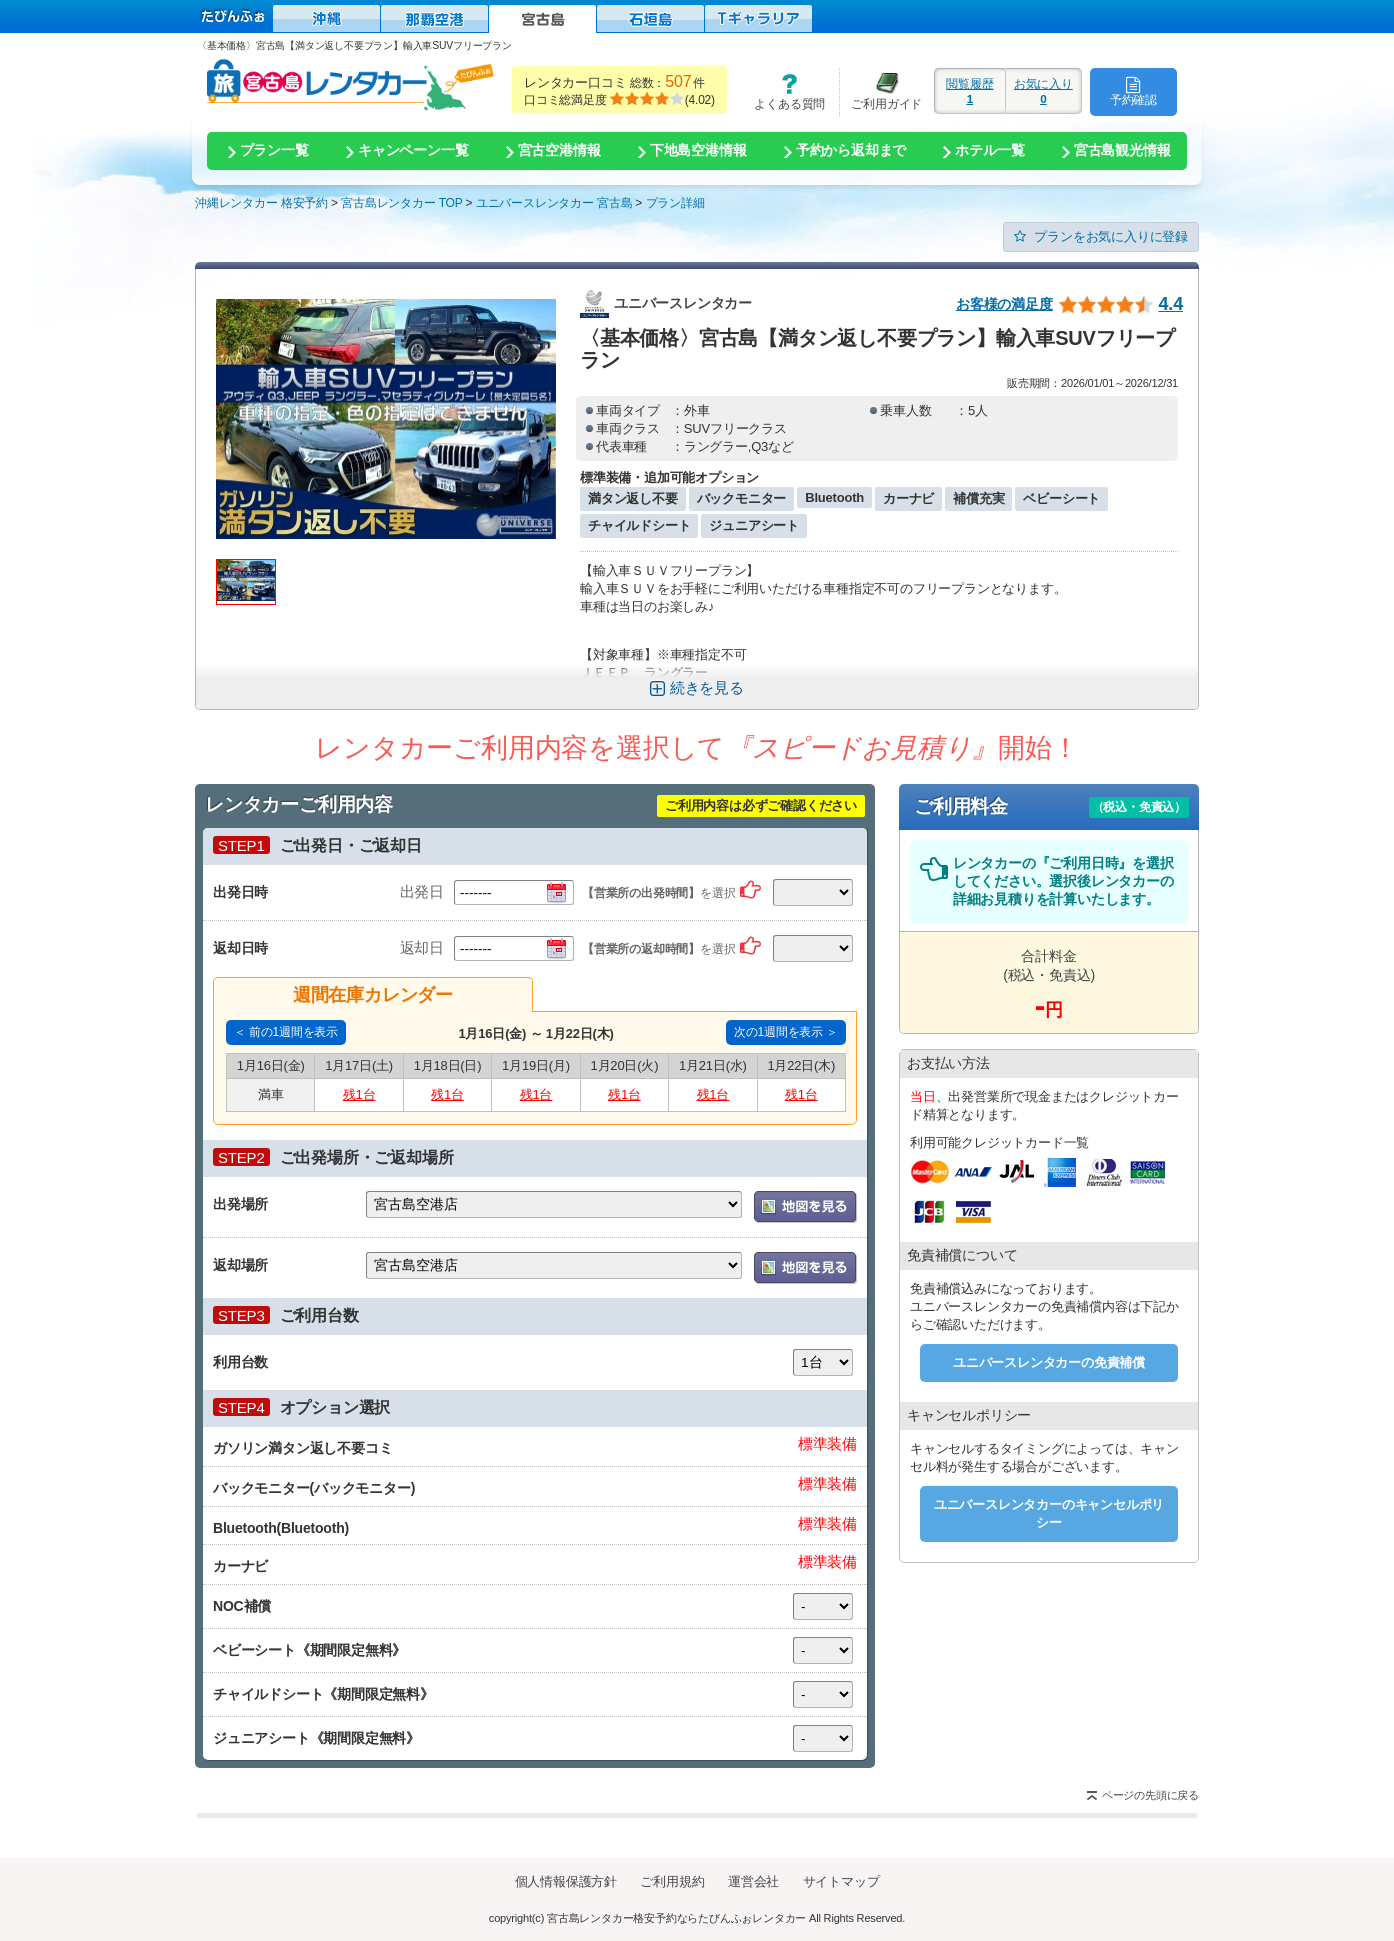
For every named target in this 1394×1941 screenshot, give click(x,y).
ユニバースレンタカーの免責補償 (1049, 1362)
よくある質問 (783, 91)
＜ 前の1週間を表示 (286, 1032)
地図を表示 (805, 1207)
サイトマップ (841, 1881)
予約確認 (1133, 91)
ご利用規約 (672, 1881)
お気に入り (1043, 91)
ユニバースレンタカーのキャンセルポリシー (1049, 1513)
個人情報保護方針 (566, 1881)
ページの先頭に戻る (1150, 1795)
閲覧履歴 (970, 91)
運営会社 (753, 1881)
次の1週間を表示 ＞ (786, 1032)
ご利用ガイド (881, 91)
